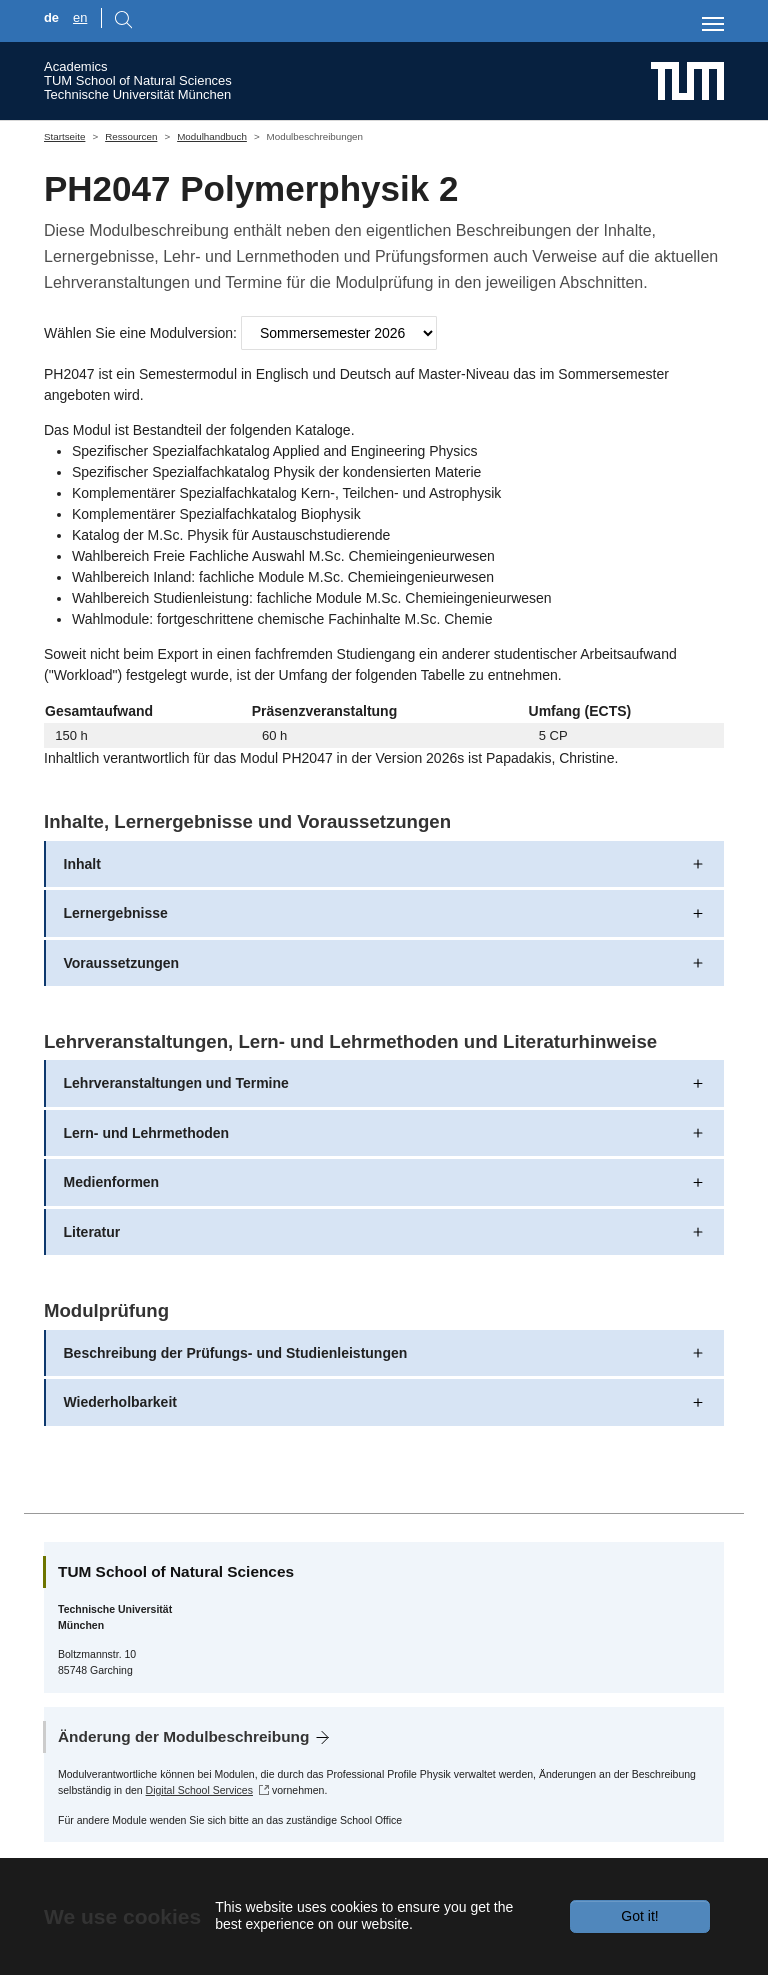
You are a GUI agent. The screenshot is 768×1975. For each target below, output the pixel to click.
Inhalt (82, 864)
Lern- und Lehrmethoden (147, 1133)
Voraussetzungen (122, 963)
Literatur (92, 1232)
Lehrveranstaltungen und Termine (176, 1083)
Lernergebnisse (116, 913)
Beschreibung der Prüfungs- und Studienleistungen (236, 1353)
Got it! (639, 1916)
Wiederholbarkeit (120, 1402)
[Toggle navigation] (713, 24)
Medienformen (112, 1182)
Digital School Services (199, 1790)
